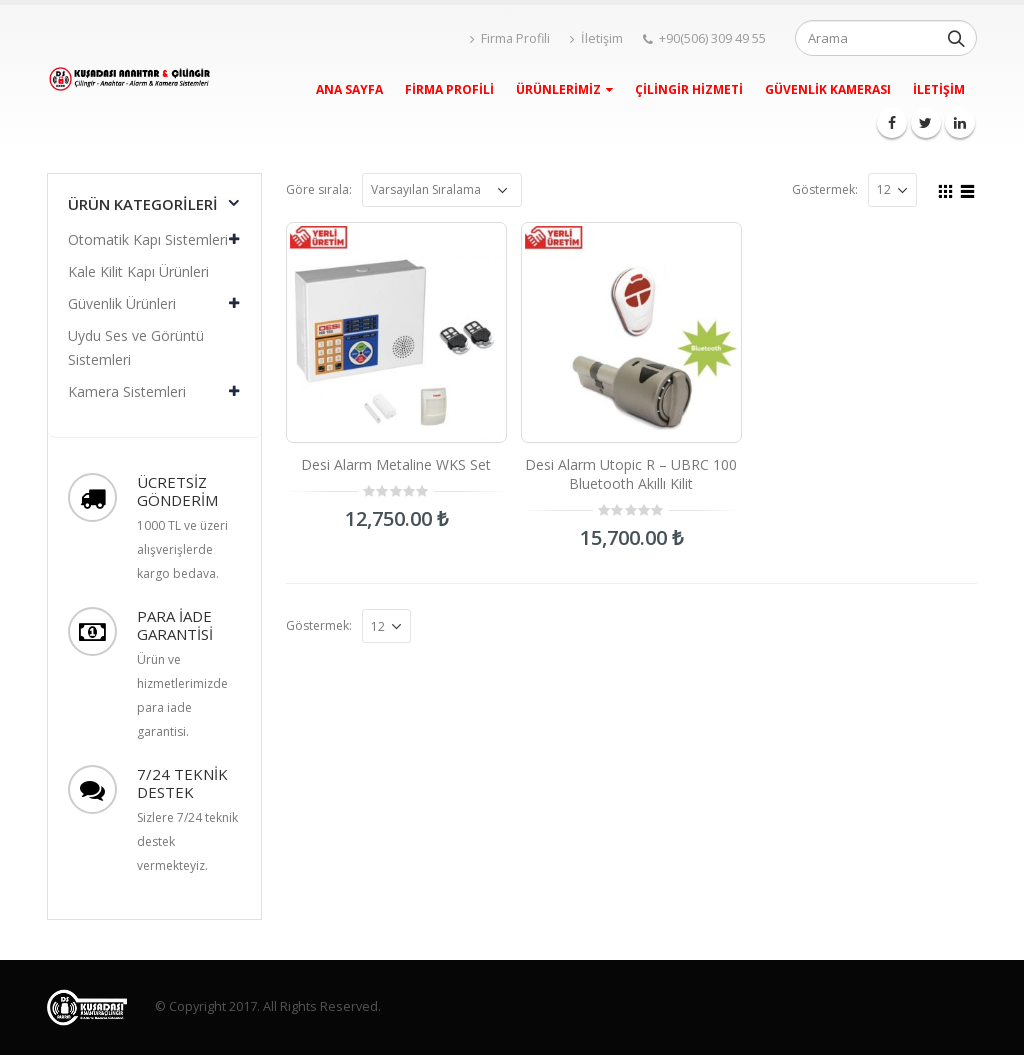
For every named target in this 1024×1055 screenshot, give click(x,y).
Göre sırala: (319, 189)
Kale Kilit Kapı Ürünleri (138, 271)
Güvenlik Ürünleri (122, 303)
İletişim (596, 38)
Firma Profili (510, 38)
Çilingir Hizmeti (689, 89)
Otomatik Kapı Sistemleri (148, 239)
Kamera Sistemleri (127, 391)
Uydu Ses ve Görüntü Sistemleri (136, 347)
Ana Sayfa (349, 89)
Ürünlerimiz (558, 89)
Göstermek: (825, 189)
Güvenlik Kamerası (828, 89)
